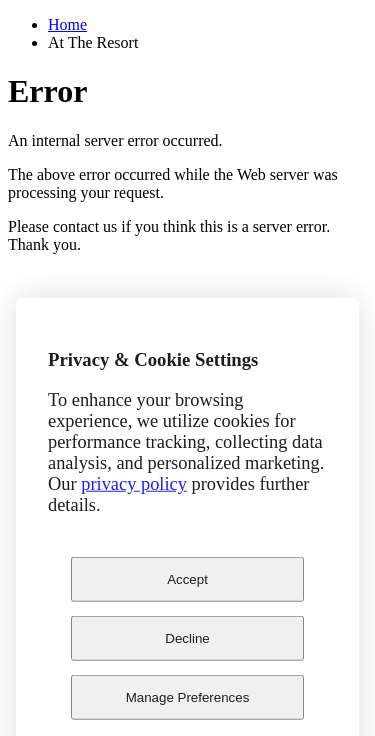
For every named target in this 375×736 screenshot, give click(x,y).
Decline (187, 649)
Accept (187, 590)
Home (67, 24)
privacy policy (134, 495)
